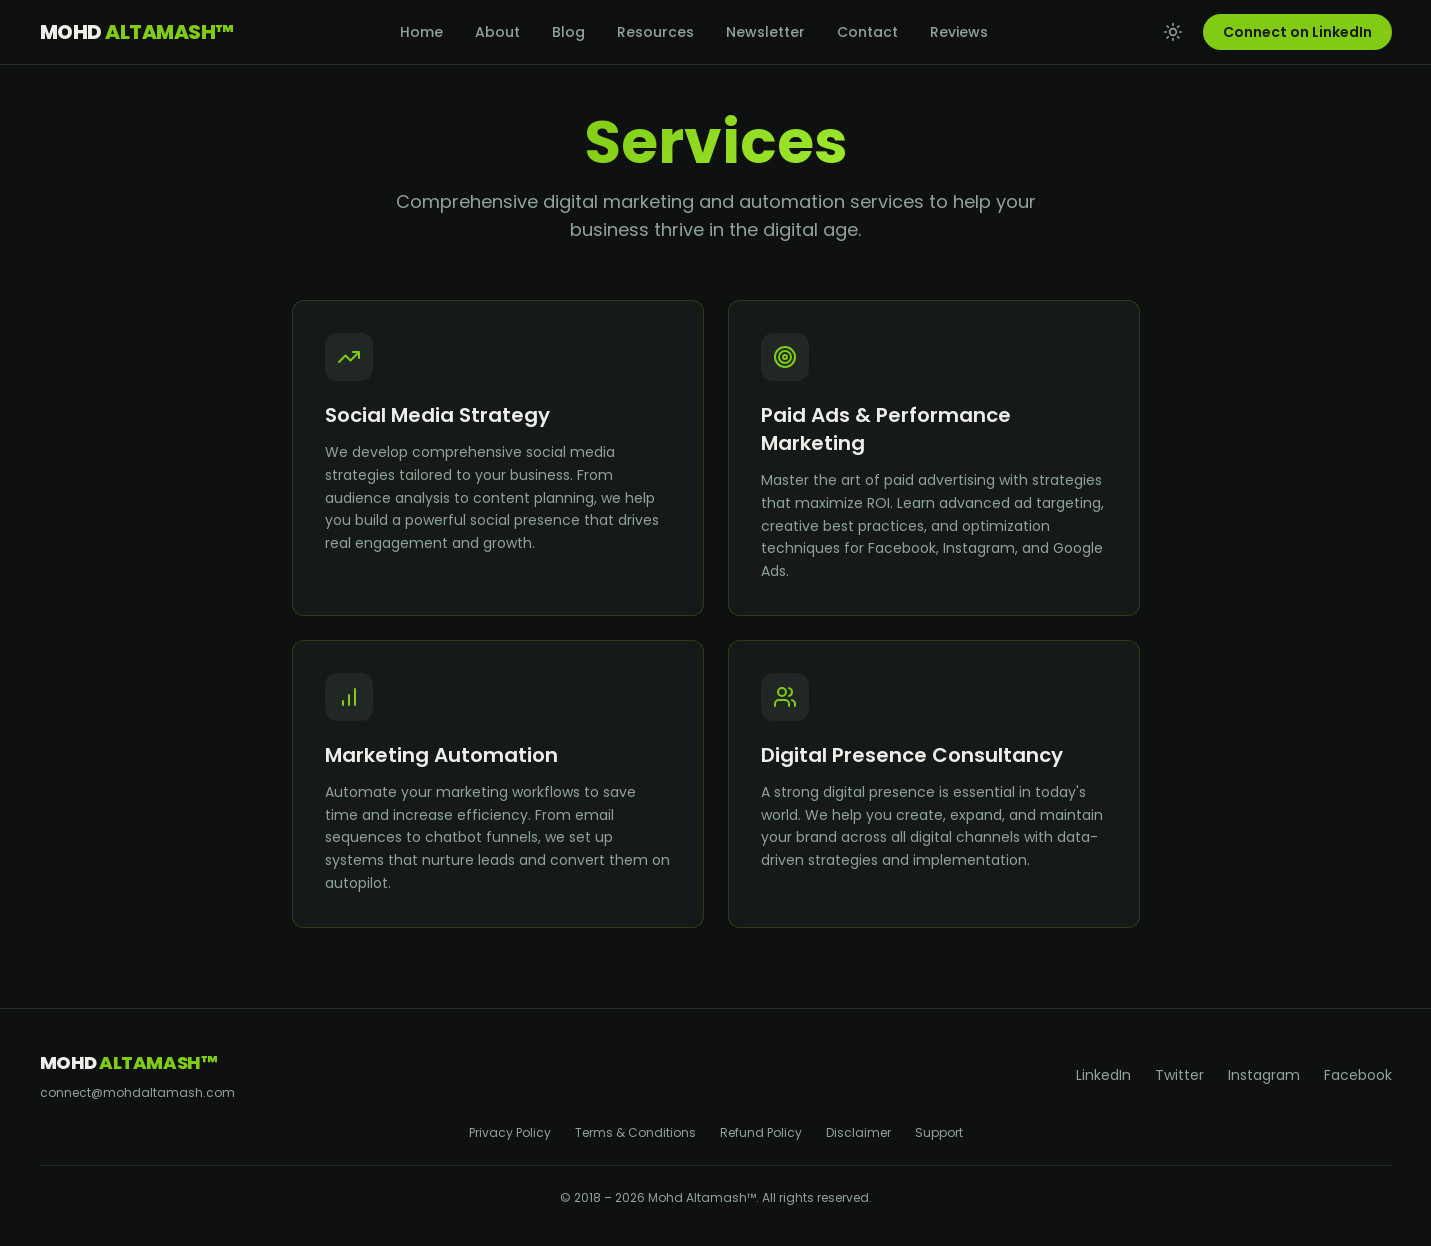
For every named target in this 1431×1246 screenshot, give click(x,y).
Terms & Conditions (635, 1133)
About (497, 32)
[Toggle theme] (1173, 32)
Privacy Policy (510, 1133)
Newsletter (765, 32)
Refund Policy (761, 1133)
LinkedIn (1103, 1075)
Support (939, 1133)
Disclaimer (858, 1133)
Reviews (959, 32)
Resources (655, 32)
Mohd (136, 32)
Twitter (1179, 1075)
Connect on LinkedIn (1297, 32)
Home (421, 32)
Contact (867, 32)
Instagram (1264, 1075)
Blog (568, 32)
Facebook (1358, 1075)
